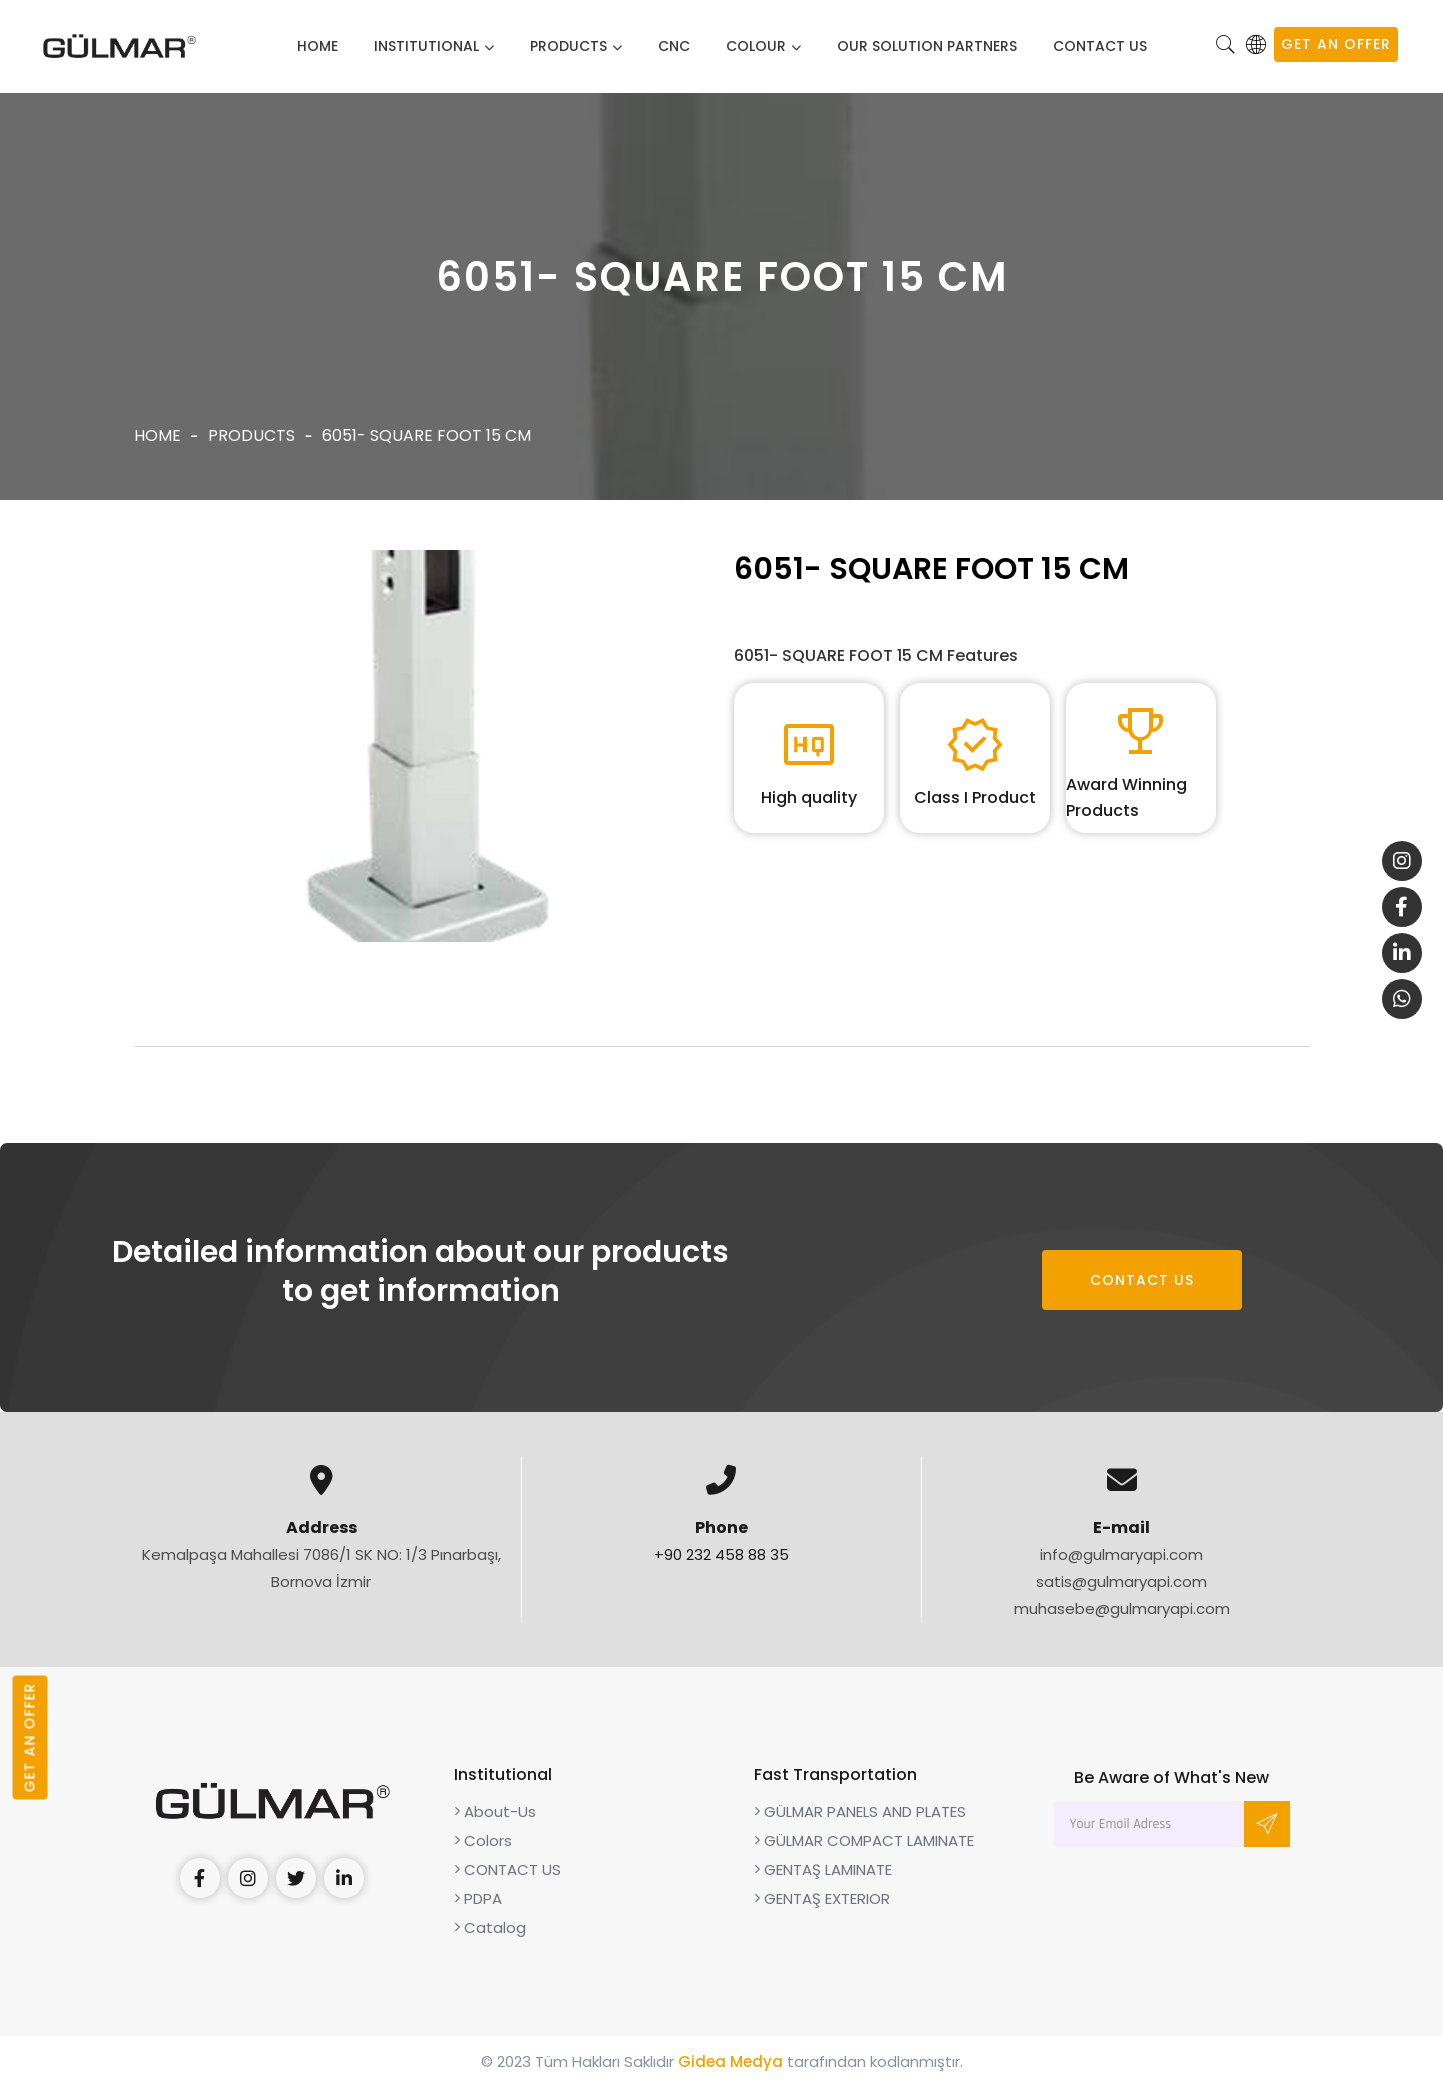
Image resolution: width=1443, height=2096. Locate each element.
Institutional (426, 46)
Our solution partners (927, 46)
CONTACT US (1100, 46)
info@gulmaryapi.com (1121, 1563)
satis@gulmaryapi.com (1121, 1590)
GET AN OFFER (1336, 44)
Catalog (490, 1936)
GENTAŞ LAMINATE (823, 1878)
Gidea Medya (730, 2070)
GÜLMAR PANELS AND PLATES (860, 1820)
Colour (756, 46)
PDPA (478, 1907)
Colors (483, 1849)
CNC (674, 46)
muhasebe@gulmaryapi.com (1122, 1617)
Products (568, 46)
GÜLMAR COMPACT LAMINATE (864, 1849)
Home (317, 46)
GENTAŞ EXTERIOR (822, 1907)
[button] (1226, 46)
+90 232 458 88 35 (721, 1563)
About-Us (495, 1820)
